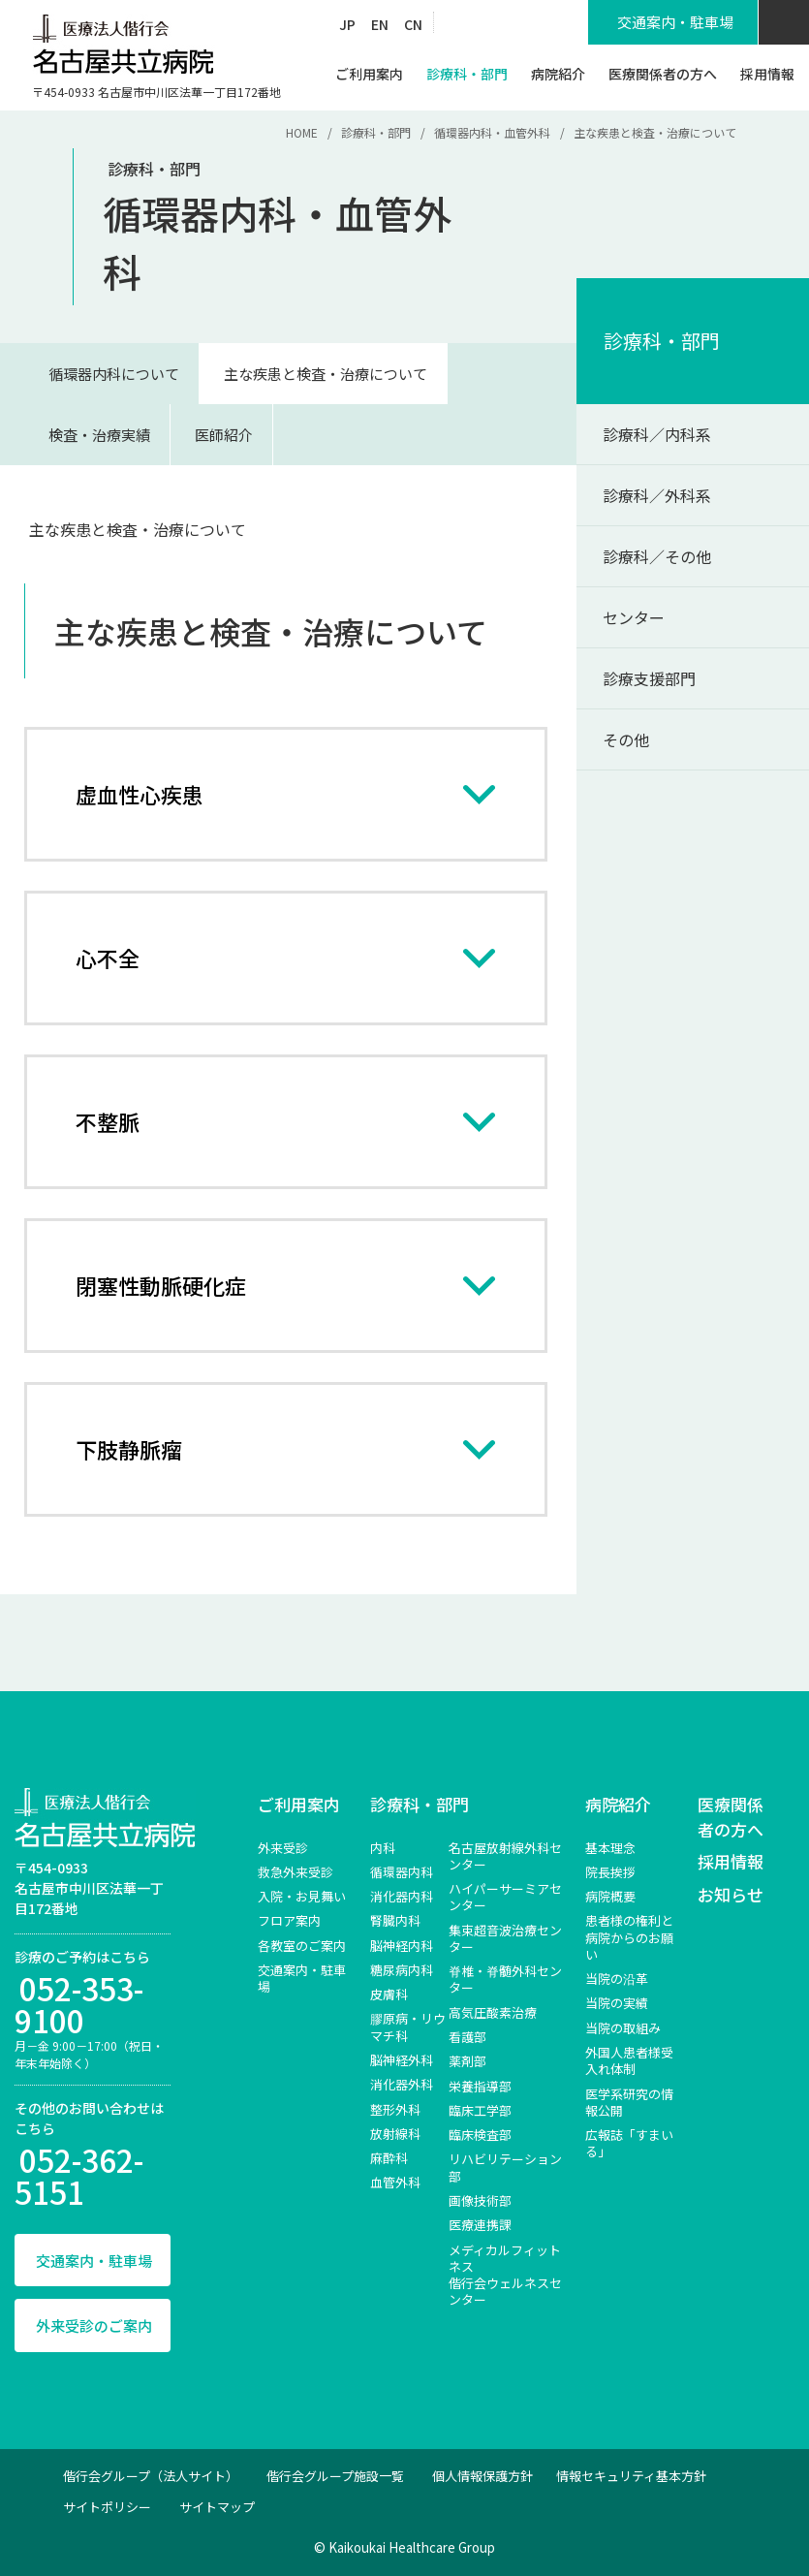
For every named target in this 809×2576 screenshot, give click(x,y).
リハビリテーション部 (505, 2167)
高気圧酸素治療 (493, 2012)
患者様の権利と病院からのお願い (629, 1937)
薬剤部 (467, 2061)
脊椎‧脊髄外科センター (505, 1979)
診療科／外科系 (657, 495)
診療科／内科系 (657, 434)
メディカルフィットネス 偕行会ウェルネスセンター (505, 2275)
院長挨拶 (610, 1872)
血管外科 (395, 2182)
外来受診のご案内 (94, 2325)
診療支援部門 (649, 678)
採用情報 (730, 1861)
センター (634, 617)
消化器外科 (401, 2084)
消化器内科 (401, 1896)
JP (347, 24)
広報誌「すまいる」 (629, 2142)
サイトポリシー (107, 2506)
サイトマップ (217, 2506)
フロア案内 (289, 1920)
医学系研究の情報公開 (629, 2102)
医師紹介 (224, 434)
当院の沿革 (616, 1978)
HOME (302, 132)
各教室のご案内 (302, 1945)
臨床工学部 (480, 2110)
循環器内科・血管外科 (492, 132)
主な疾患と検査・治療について (325, 373)
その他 (626, 739)
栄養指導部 (480, 2086)
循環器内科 (401, 1872)
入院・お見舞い (302, 1896)
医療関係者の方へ (730, 1816)
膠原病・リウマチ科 (408, 2026)
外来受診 (283, 1847)
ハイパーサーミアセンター (505, 1896)
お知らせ (730, 1894)
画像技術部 (480, 2200)
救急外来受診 (295, 1872)
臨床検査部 (480, 2134)
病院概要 (610, 1896)
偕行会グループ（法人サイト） (150, 2475)
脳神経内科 (401, 1945)
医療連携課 (480, 2224)
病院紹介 (618, 1804)
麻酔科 (389, 2158)
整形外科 (395, 2109)
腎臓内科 (395, 1920)
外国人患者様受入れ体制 (629, 2060)
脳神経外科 (401, 2060)
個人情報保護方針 (482, 2475)
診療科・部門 (376, 132)
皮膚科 (389, 1994)
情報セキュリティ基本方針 (631, 2475)
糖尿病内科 (401, 1970)
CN (413, 24)
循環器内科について (113, 373)
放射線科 (395, 2133)
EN (380, 24)
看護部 (467, 2036)
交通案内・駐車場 (94, 2260)
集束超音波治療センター (505, 1938)
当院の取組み (623, 2028)
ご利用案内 (299, 1804)
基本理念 (610, 1847)
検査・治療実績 (99, 434)
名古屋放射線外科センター (505, 1855)
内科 (382, 1847)
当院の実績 (616, 2003)
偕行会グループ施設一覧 (335, 2475)
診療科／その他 (657, 556)
